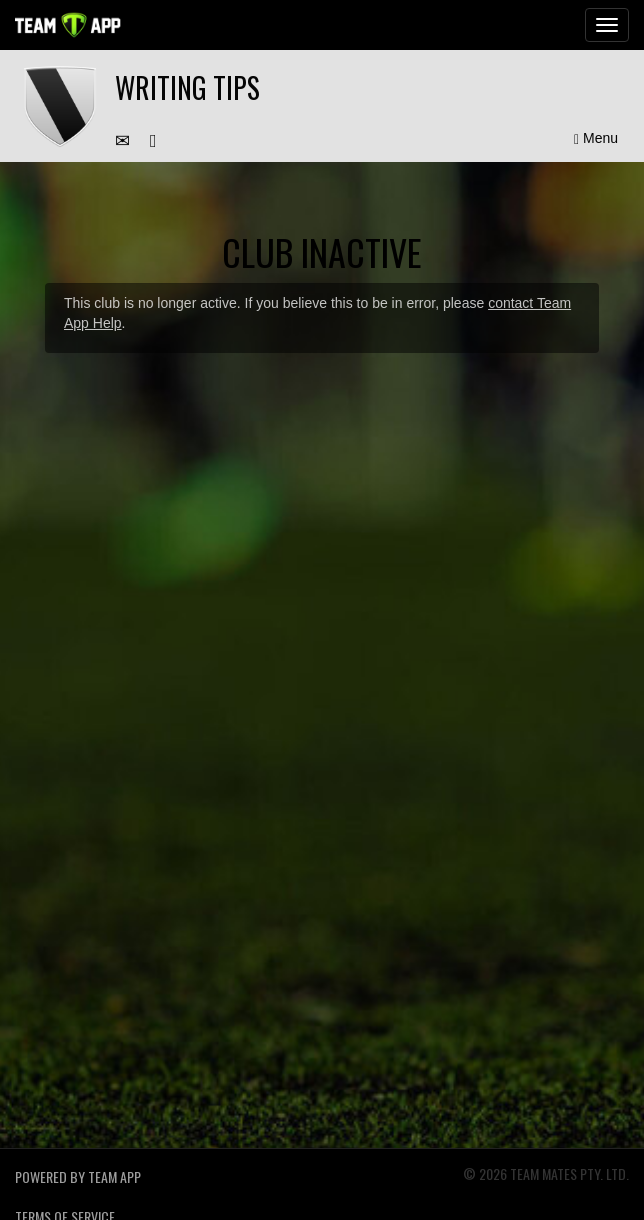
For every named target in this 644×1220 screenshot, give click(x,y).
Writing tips (187, 87)
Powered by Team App (78, 1176)
